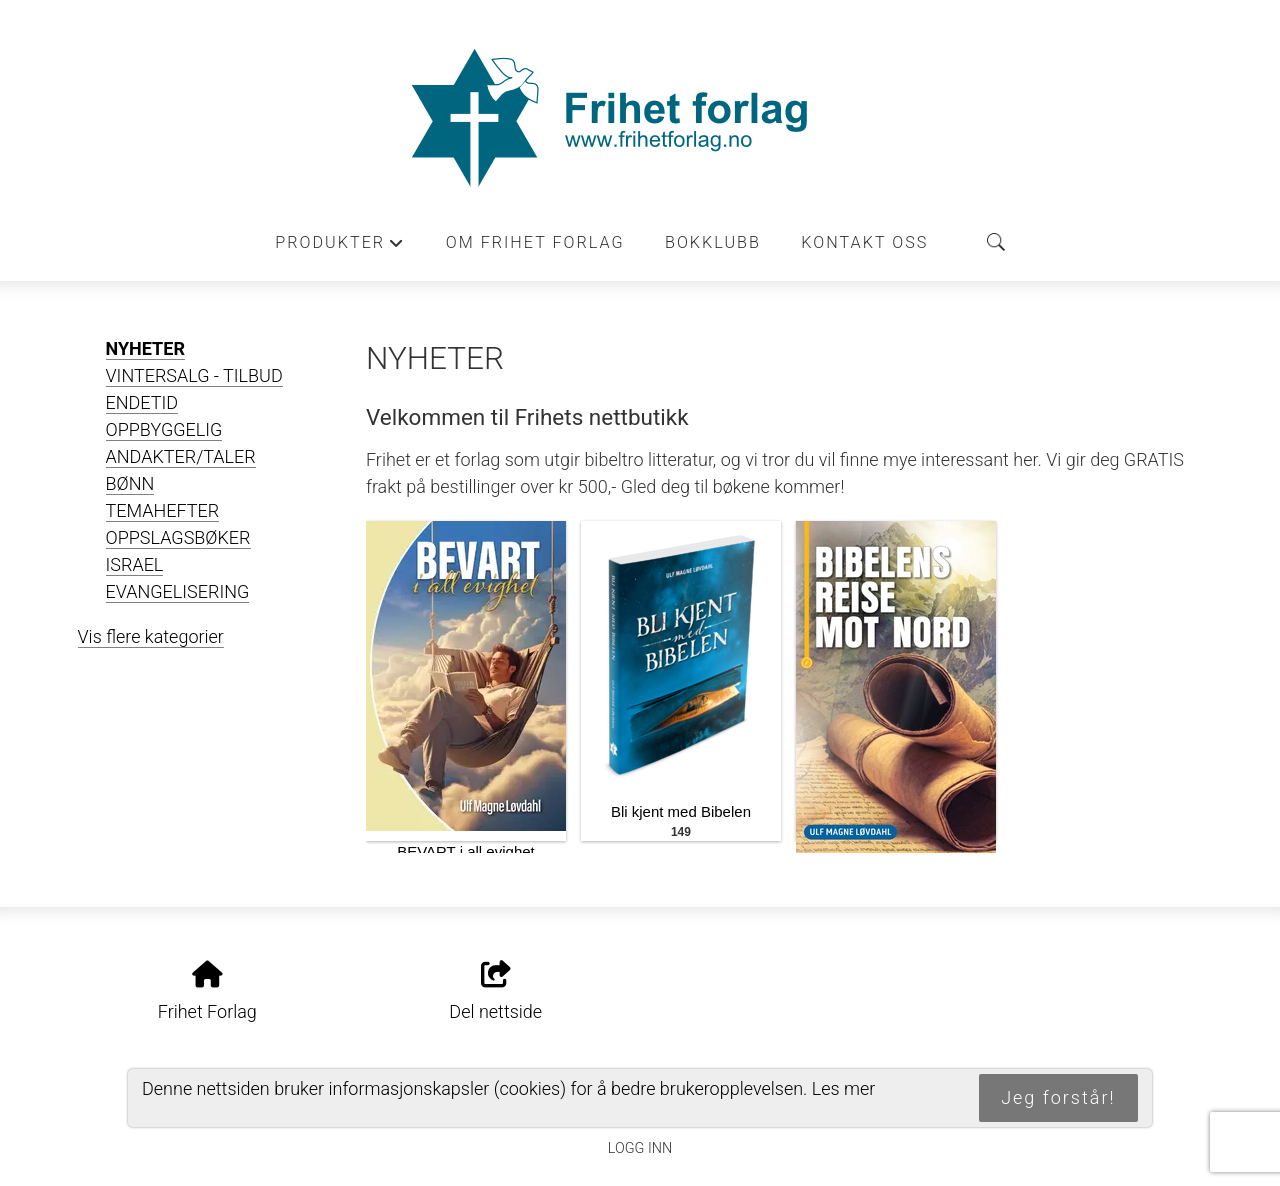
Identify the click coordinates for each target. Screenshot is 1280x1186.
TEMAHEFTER (163, 510)
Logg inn (640, 1148)
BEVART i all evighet (466, 851)
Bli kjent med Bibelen (681, 811)
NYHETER (145, 348)
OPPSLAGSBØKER (178, 537)
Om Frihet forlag (535, 242)
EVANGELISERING (178, 591)
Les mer (844, 1088)
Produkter (340, 248)
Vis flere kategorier (151, 636)
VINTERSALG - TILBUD (194, 375)
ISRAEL (135, 564)
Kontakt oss (864, 242)
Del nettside (495, 992)
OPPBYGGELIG (164, 429)
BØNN (130, 483)
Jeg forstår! (1058, 1097)
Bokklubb (713, 242)
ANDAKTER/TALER (181, 456)
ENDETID (142, 402)
